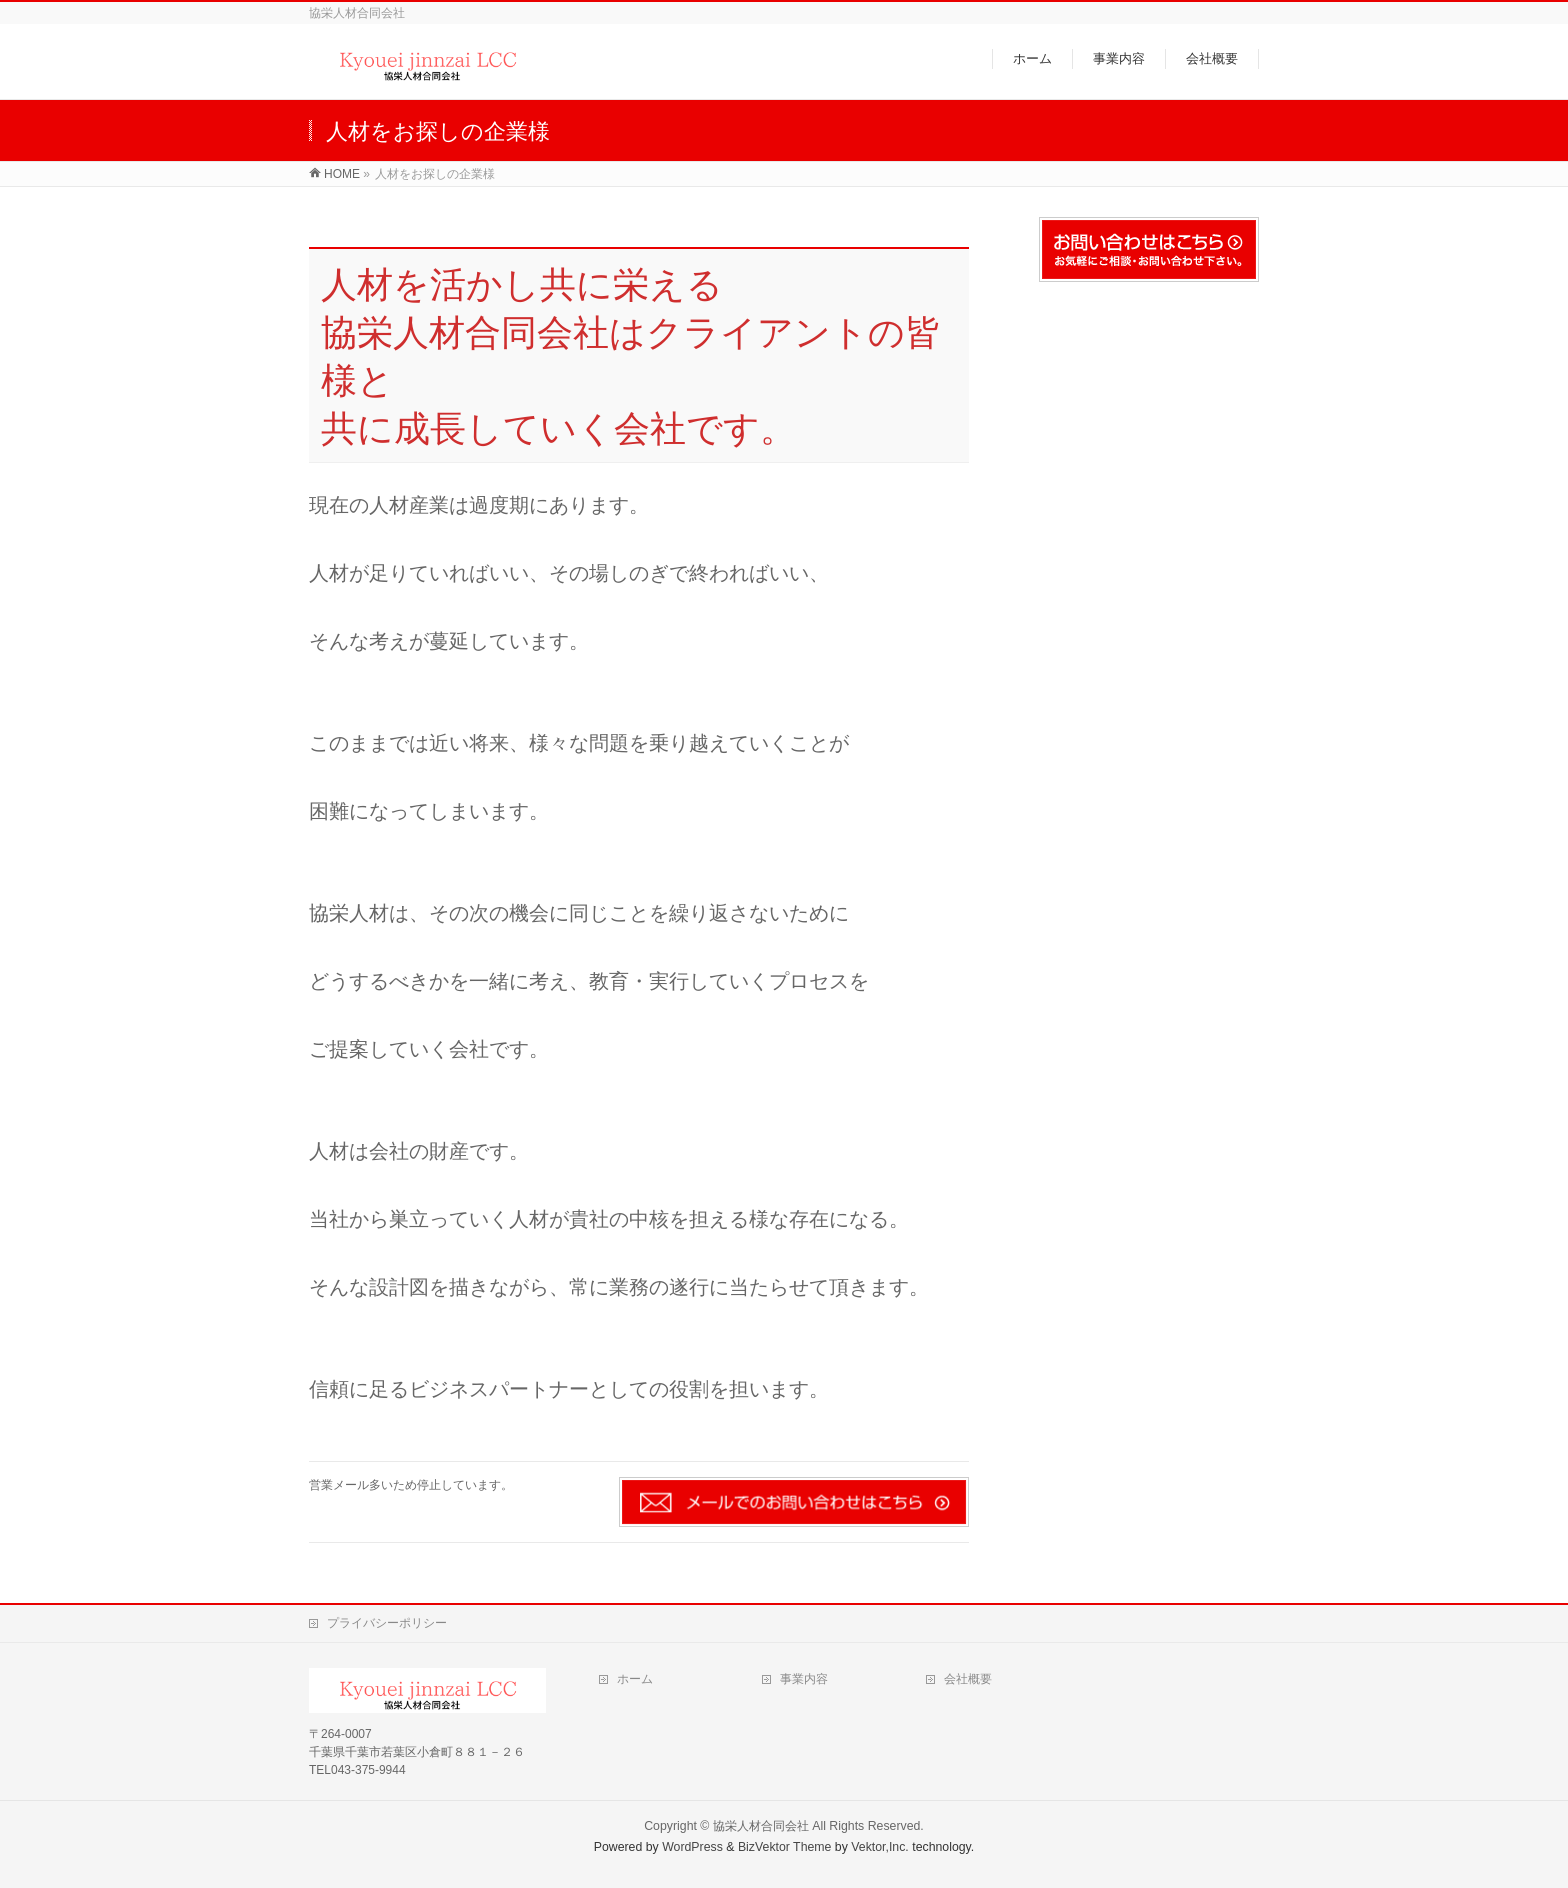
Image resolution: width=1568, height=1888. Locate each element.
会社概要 (968, 1679)
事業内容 (804, 1679)
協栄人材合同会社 (761, 1826)
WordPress (692, 1847)
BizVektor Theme (785, 1847)
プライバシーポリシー (387, 1623)
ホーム (635, 1679)
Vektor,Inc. (880, 1847)
